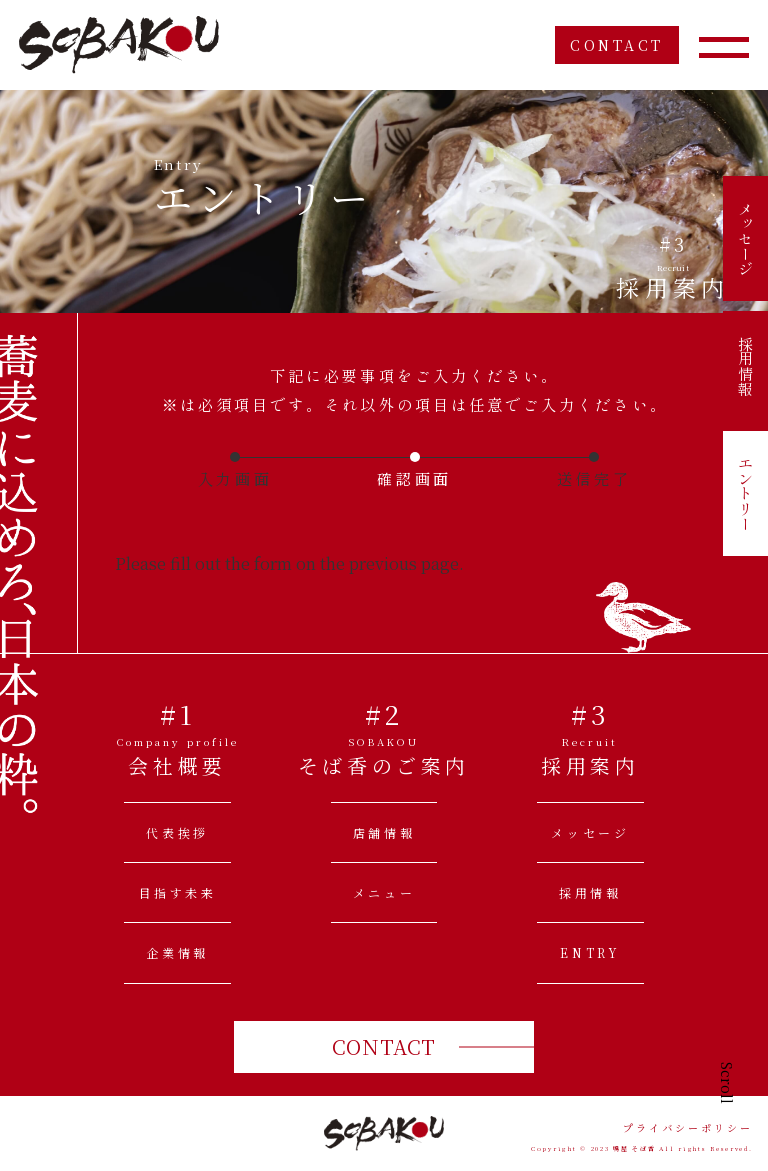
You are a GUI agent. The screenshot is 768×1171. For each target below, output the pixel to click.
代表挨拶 (177, 832)
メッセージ (745, 238)
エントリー (745, 493)
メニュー (384, 892)
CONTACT (617, 45)
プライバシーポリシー (688, 1127)
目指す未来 (178, 892)
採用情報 (745, 366)
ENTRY (590, 952)
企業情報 (177, 952)
